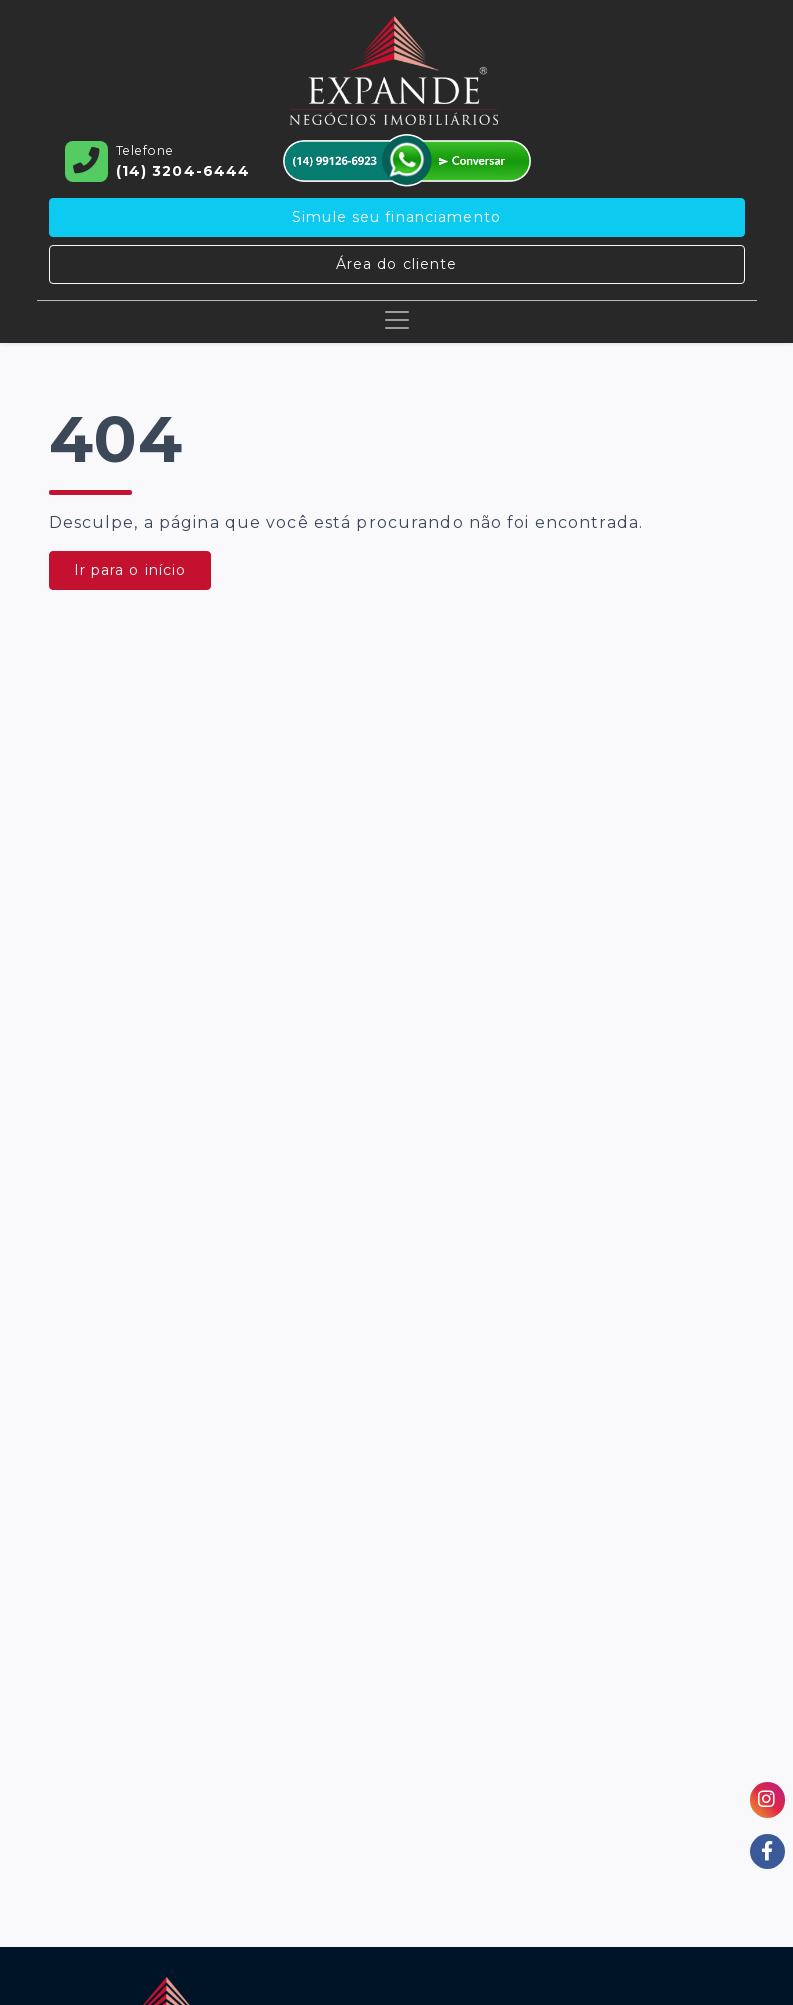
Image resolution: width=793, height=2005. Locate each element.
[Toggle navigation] (397, 320)
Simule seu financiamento (396, 217)
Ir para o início (130, 570)
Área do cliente (397, 264)
